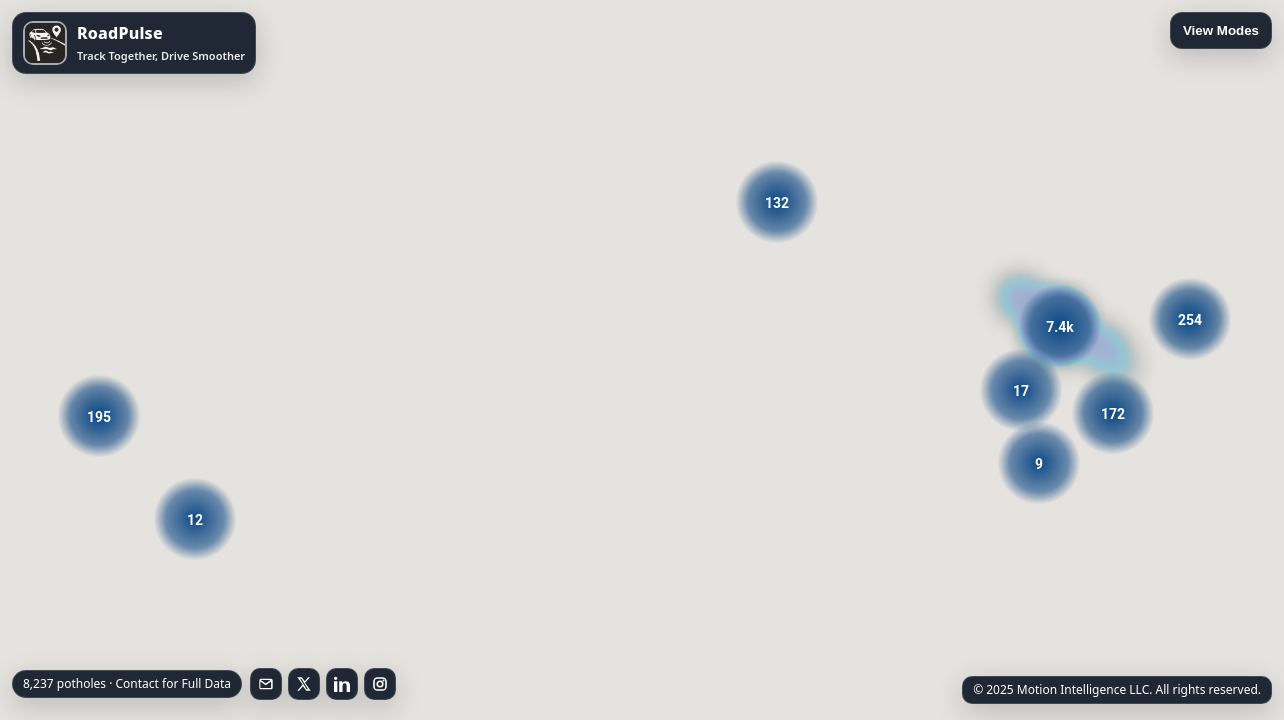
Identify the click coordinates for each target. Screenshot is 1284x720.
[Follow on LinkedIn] (342, 684)
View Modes (1221, 30)
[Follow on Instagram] (380, 684)
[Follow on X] (304, 684)
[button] (1060, 326)
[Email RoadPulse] (266, 684)
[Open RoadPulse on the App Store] (134, 43)
